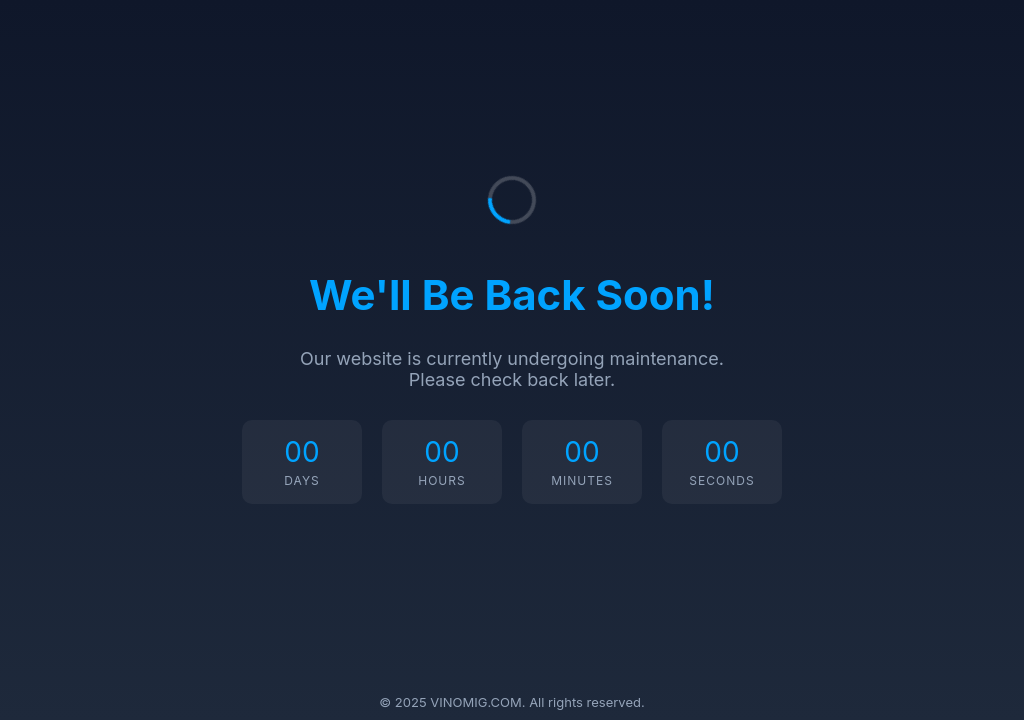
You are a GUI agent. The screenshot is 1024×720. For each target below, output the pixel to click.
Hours (441, 480)
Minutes (582, 480)
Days (302, 480)
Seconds (721, 480)
